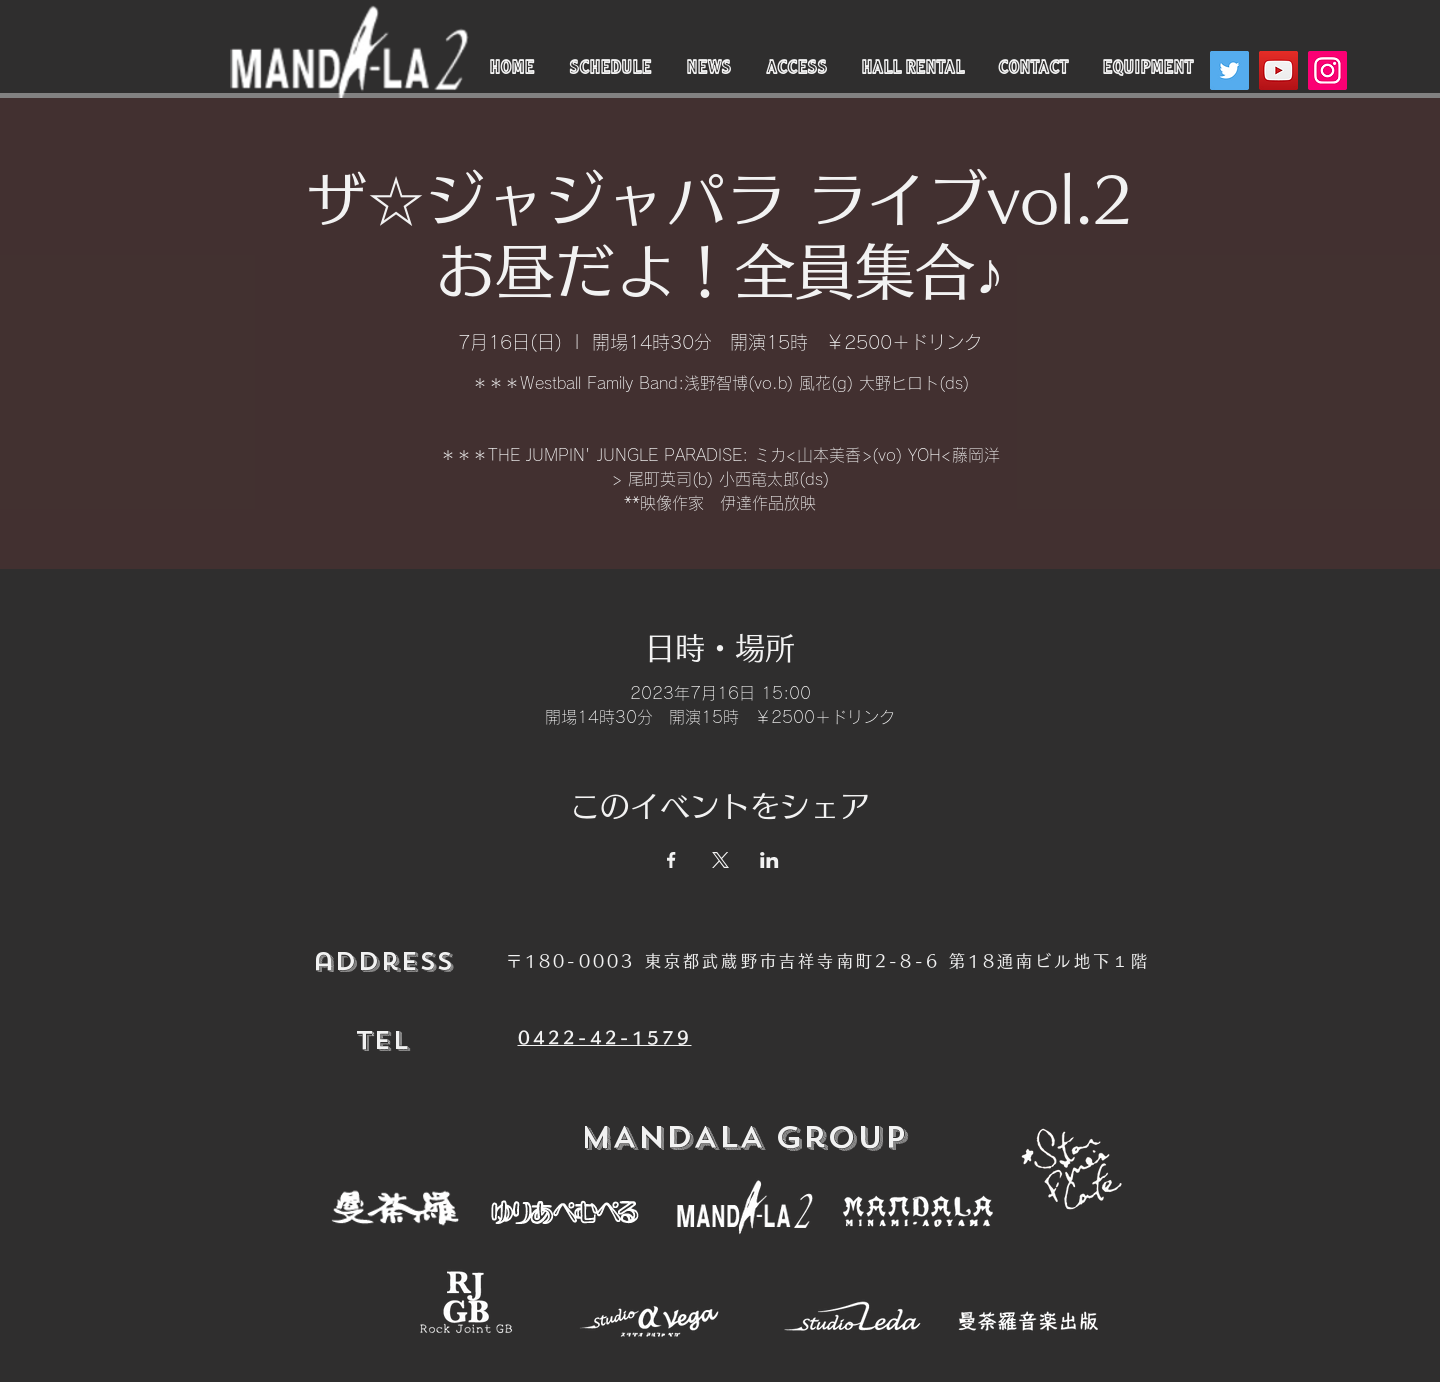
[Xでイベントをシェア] (720, 860)
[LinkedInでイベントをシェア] (769, 860)
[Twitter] (1229, 70)
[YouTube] (1278, 70)
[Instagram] (1327, 70)
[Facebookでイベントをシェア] (671, 860)
